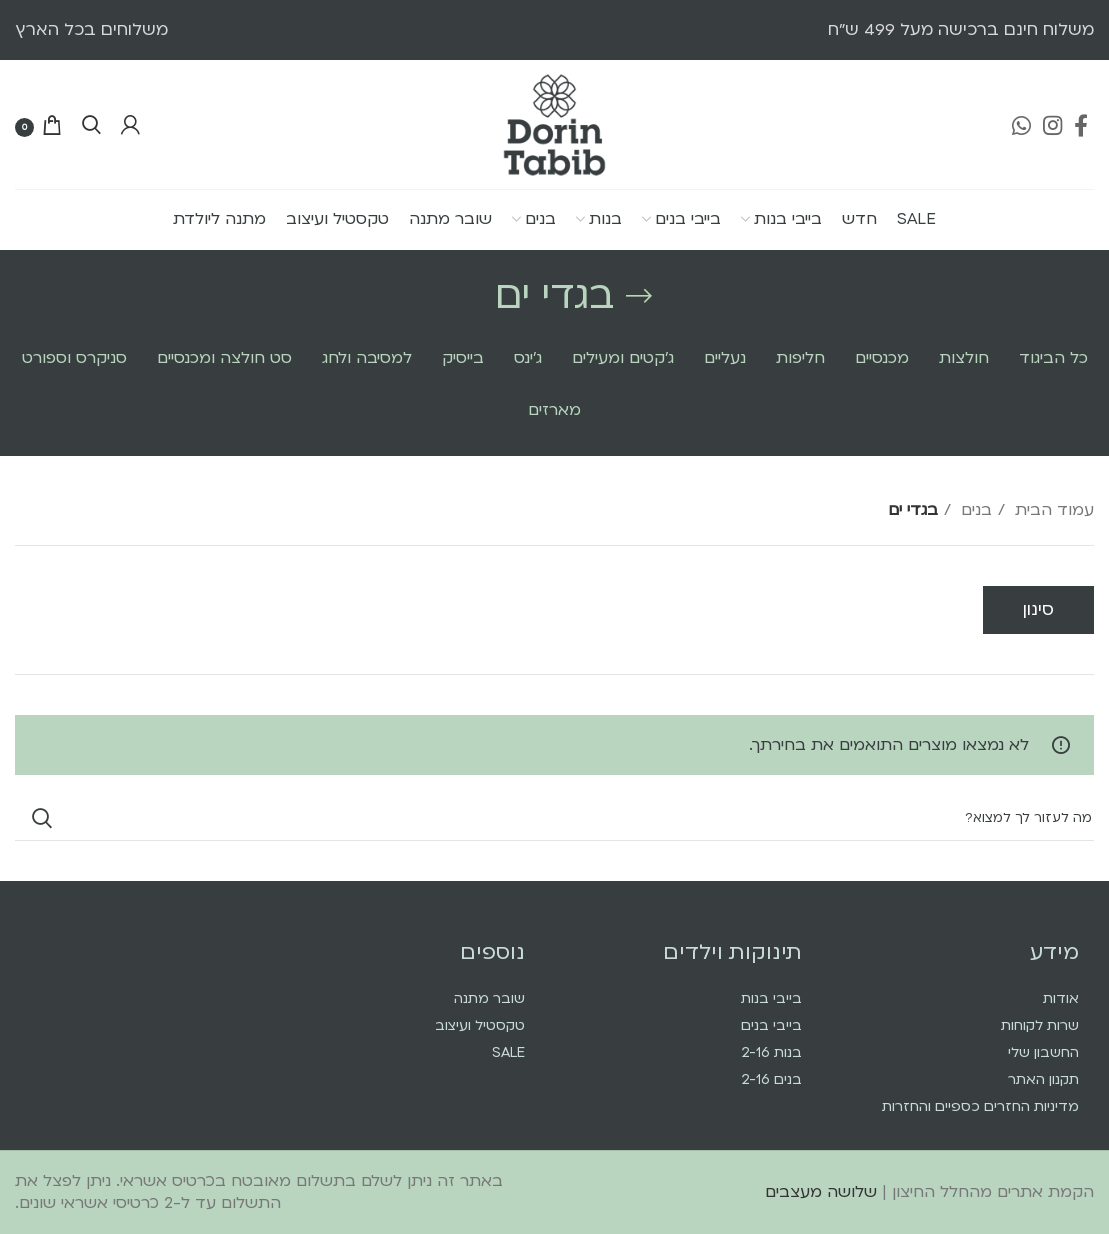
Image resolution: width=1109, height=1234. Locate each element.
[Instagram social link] (1052, 125)
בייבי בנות (771, 998)
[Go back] (639, 296)
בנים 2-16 (771, 1079)
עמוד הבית (1052, 510)
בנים (974, 510)
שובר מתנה (489, 998)
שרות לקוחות (1040, 1025)
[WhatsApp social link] (1021, 125)
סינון (1038, 609)
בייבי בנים (771, 1025)
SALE (508, 1052)
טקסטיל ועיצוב (480, 1025)
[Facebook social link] (1081, 125)
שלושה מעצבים (821, 1192)
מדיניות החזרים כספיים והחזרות (980, 1106)
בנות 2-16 (771, 1052)
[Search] (91, 125)
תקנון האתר (1043, 1079)
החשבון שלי (1043, 1052)
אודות (1061, 998)
